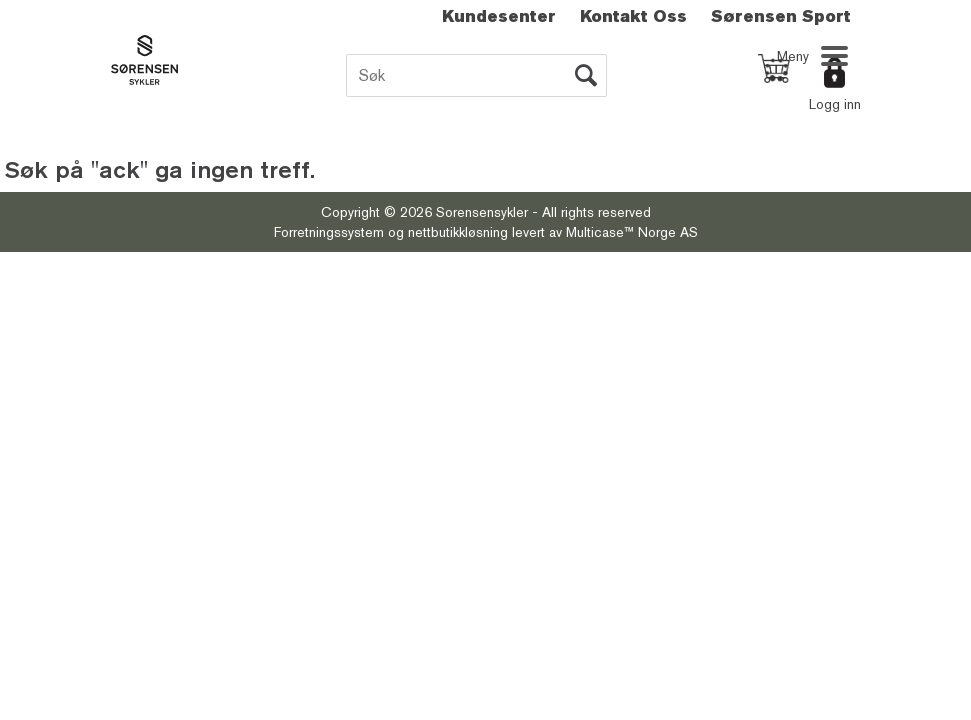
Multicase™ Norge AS (632, 232)
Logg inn (835, 104)
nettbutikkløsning (458, 232)
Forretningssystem (329, 232)
